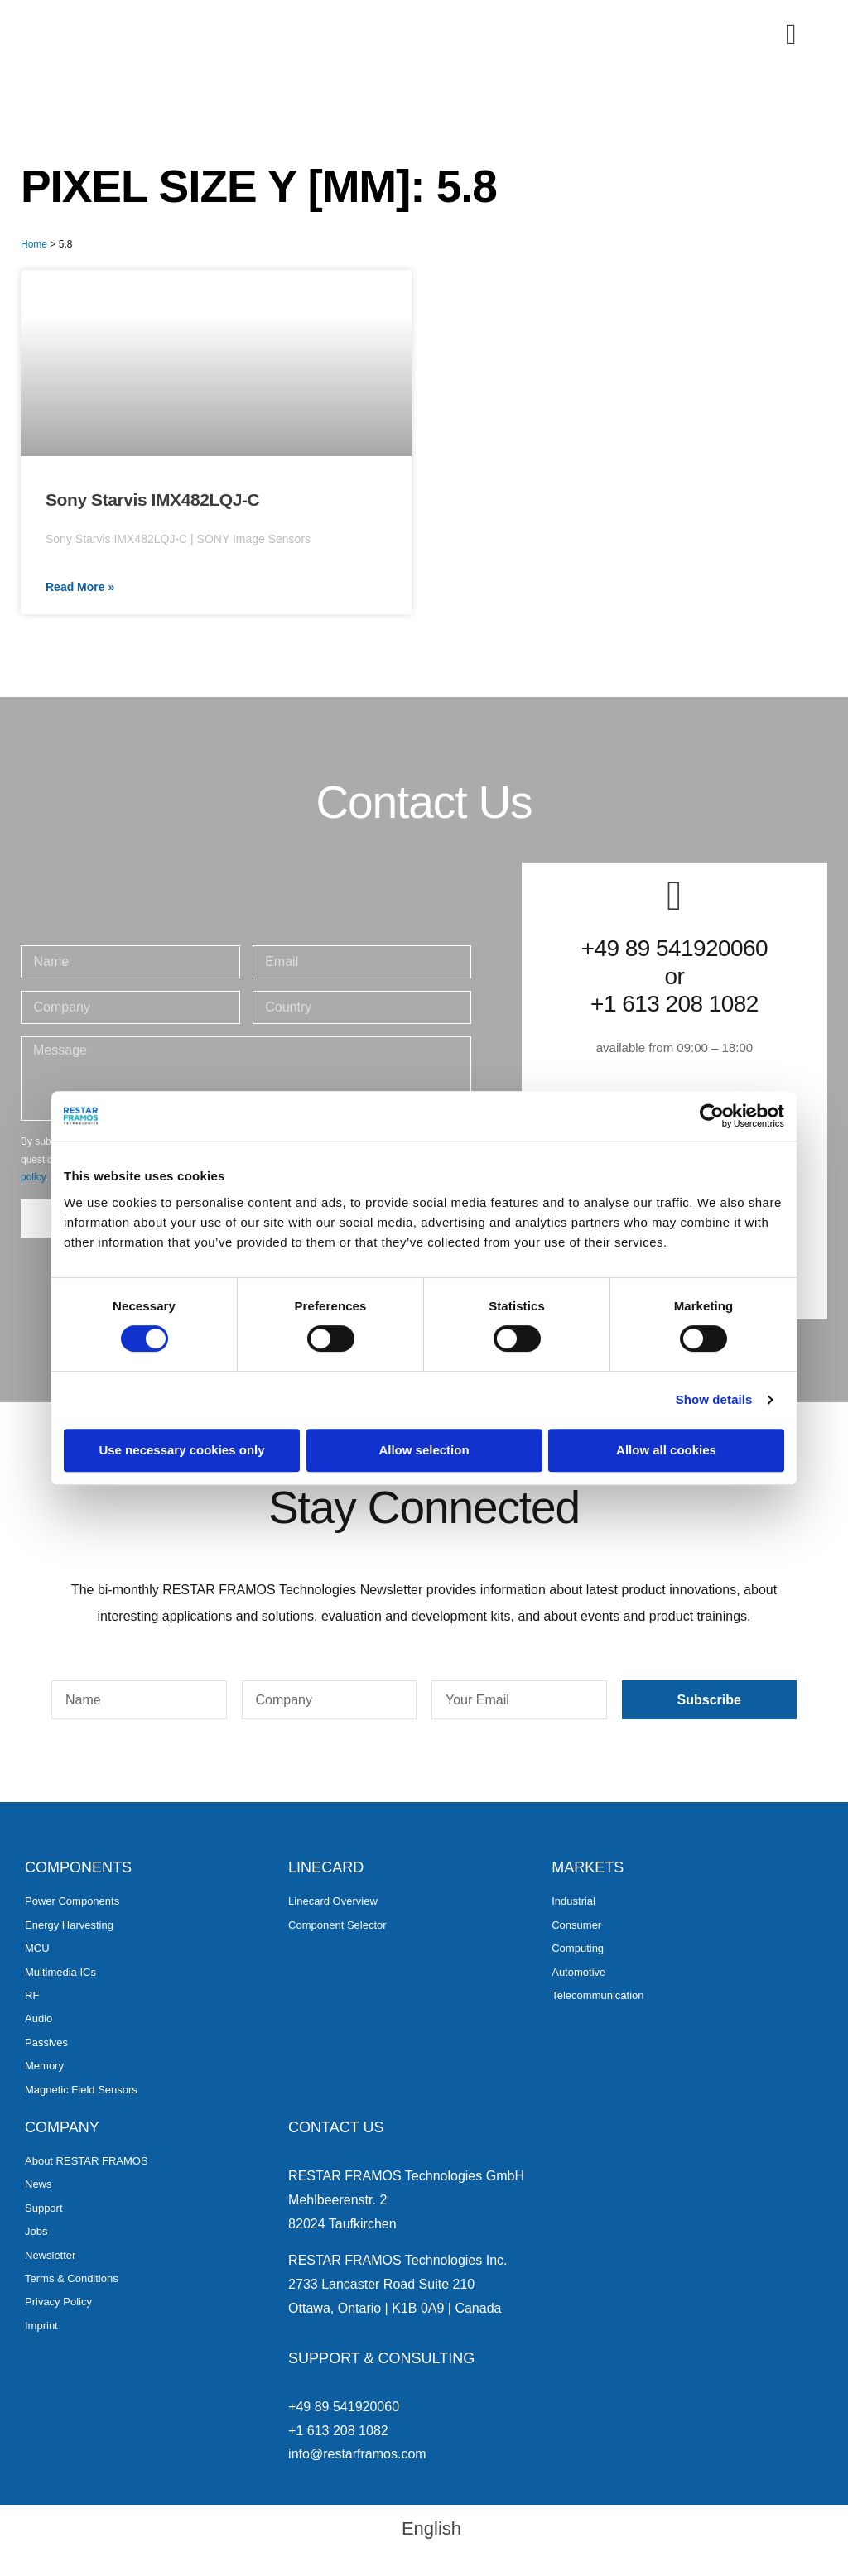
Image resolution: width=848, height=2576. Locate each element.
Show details (714, 1399)
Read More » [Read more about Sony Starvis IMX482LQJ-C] (80, 587)
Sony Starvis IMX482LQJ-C (152, 499)
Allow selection (423, 1450)
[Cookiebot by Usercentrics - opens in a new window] (711, 1115)
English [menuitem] (431, 2528)
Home (34, 244)
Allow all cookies (666, 1450)
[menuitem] (424, 2529)
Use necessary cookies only (181, 1450)
